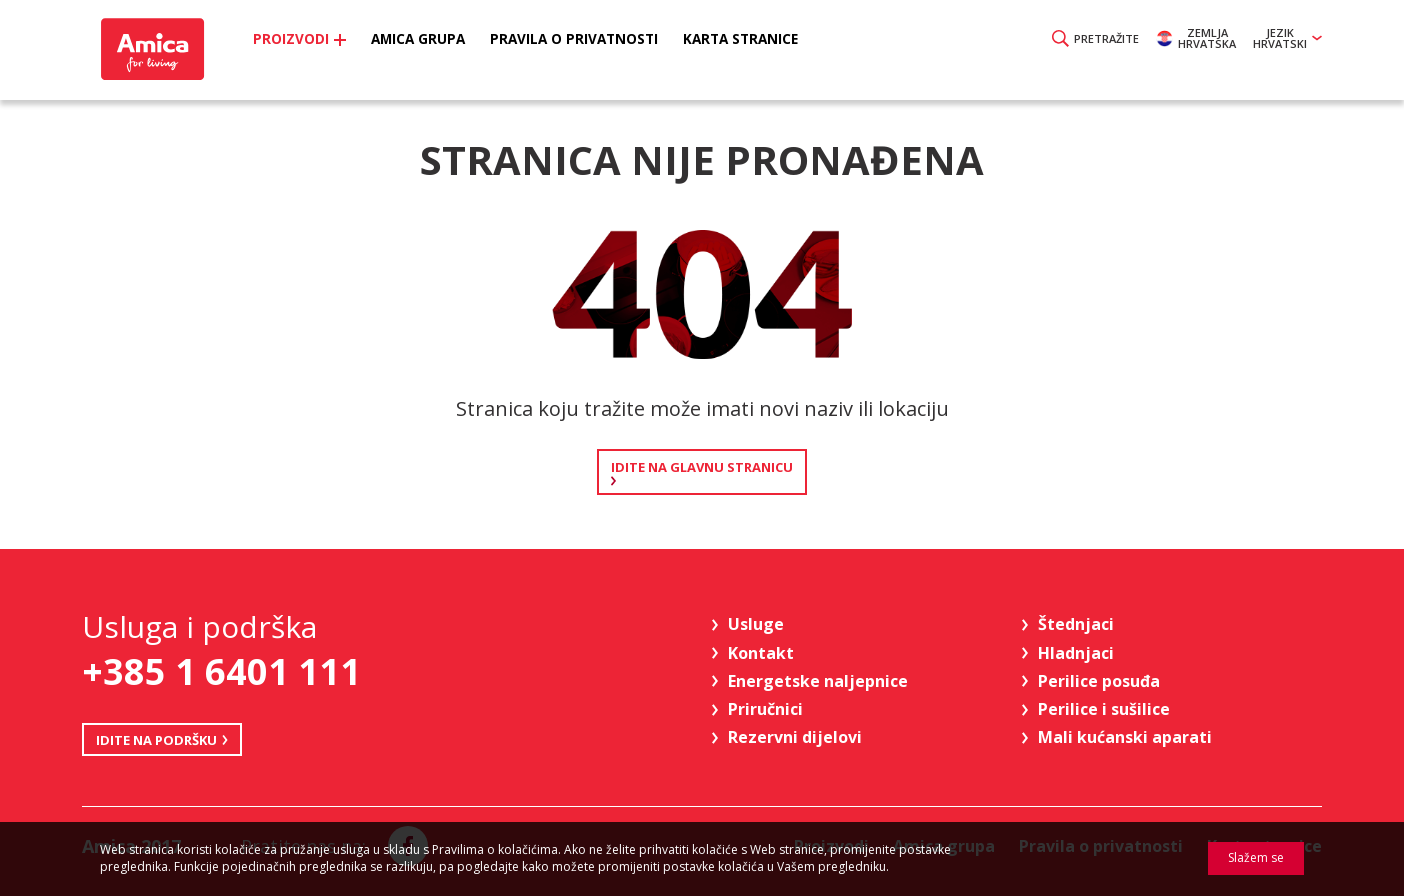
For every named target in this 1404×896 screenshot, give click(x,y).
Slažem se (1256, 857)
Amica (154, 50)
